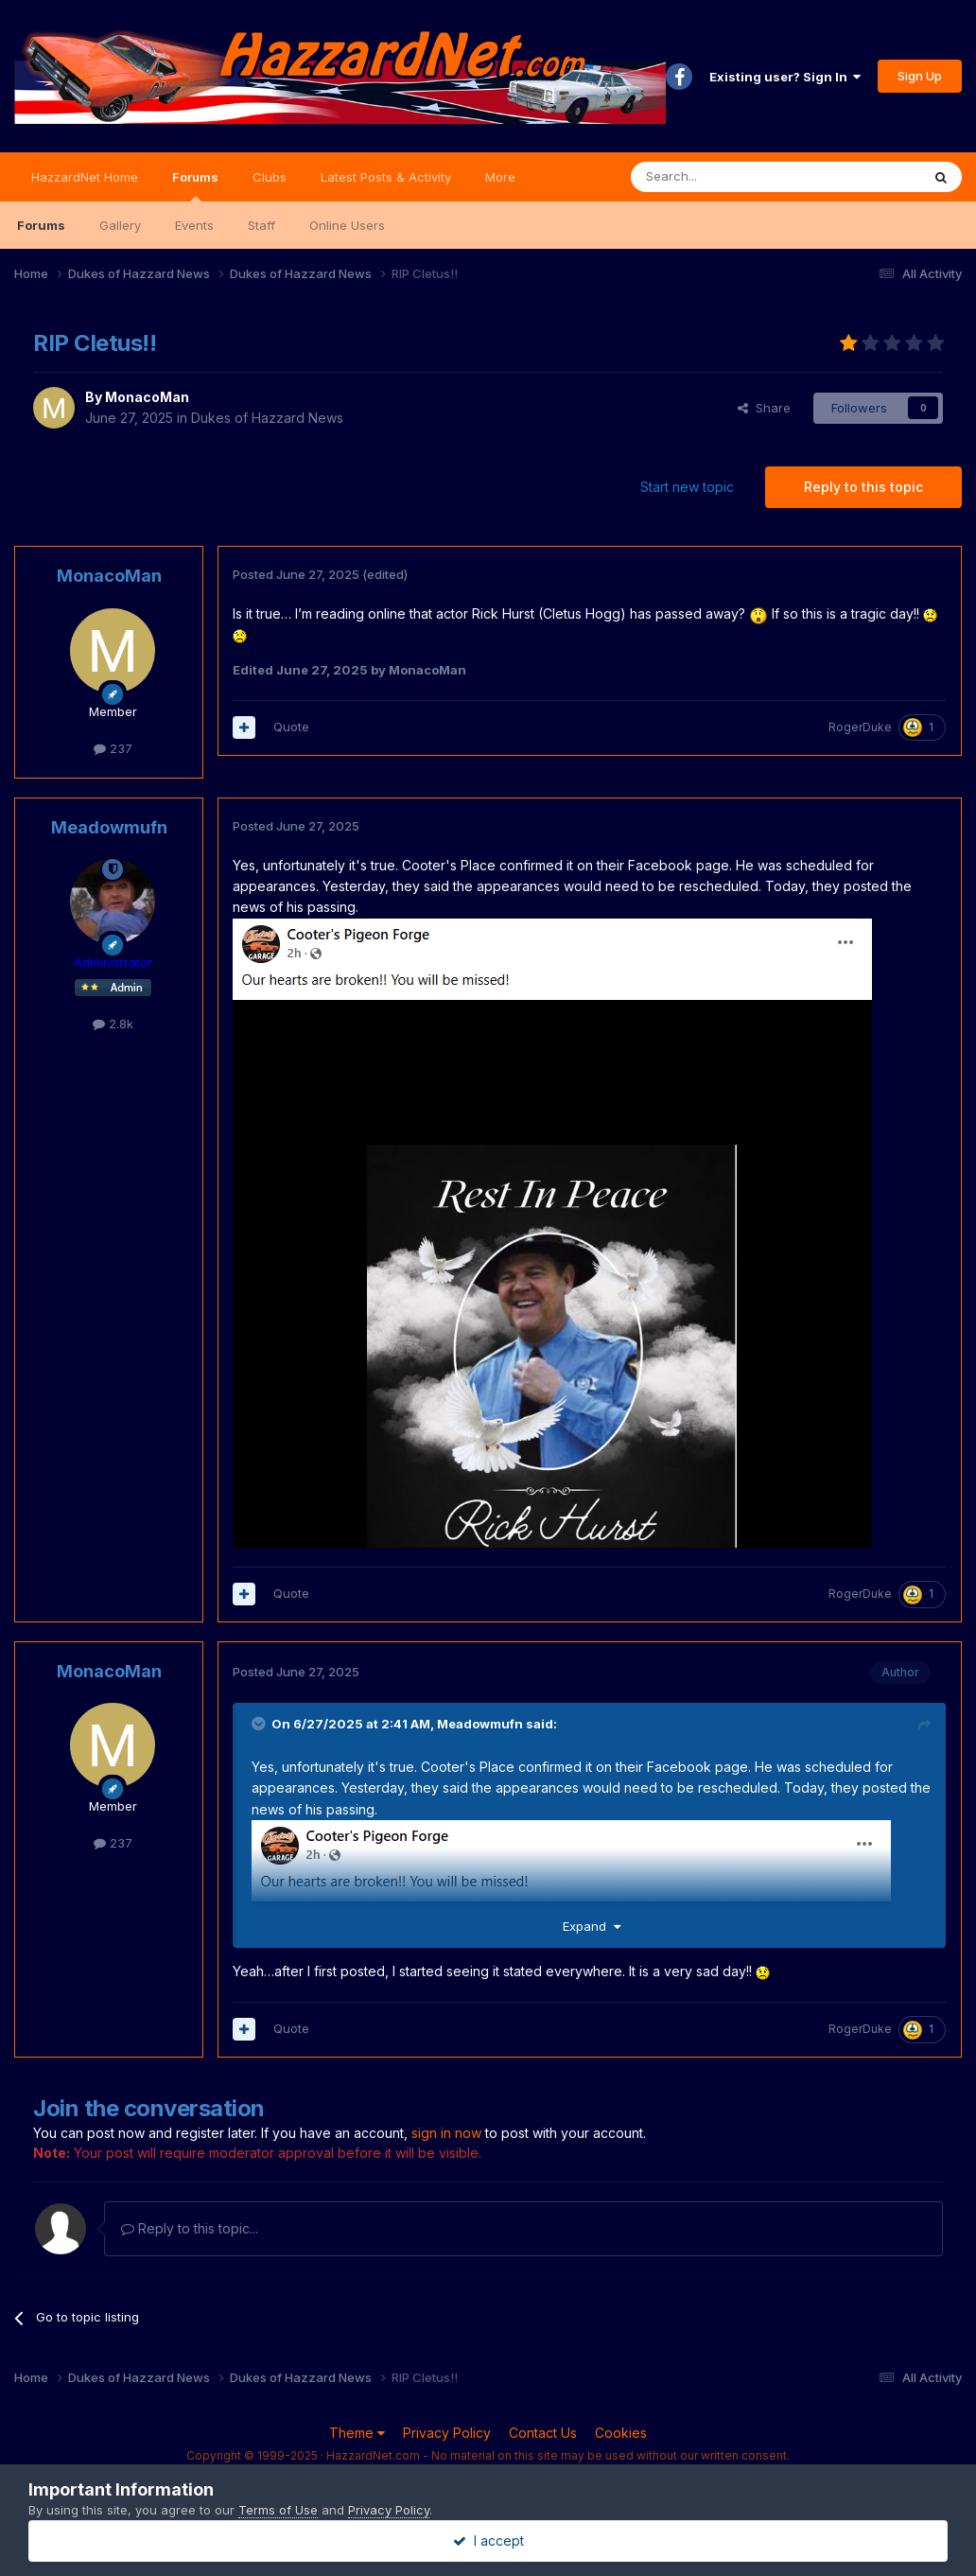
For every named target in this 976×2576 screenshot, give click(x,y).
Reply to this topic (863, 487)
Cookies (621, 2433)
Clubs (270, 176)
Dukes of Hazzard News (267, 418)
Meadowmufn (109, 827)
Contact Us (543, 2433)
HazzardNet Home (84, 176)
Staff (261, 225)
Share (764, 407)
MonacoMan (147, 397)
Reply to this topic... (189, 2228)
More (500, 176)
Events (194, 225)
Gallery (120, 225)
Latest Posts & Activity (386, 176)
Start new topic (687, 487)
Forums (195, 185)
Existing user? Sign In (785, 76)
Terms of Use (278, 2509)
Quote (291, 726)
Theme (357, 2433)
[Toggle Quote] (260, 1723)
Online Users (347, 225)
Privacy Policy (447, 2433)
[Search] (727, 177)
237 (113, 748)
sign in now (446, 2133)
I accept (488, 2540)
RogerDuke (860, 727)
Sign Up (920, 75)
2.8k (113, 1023)
